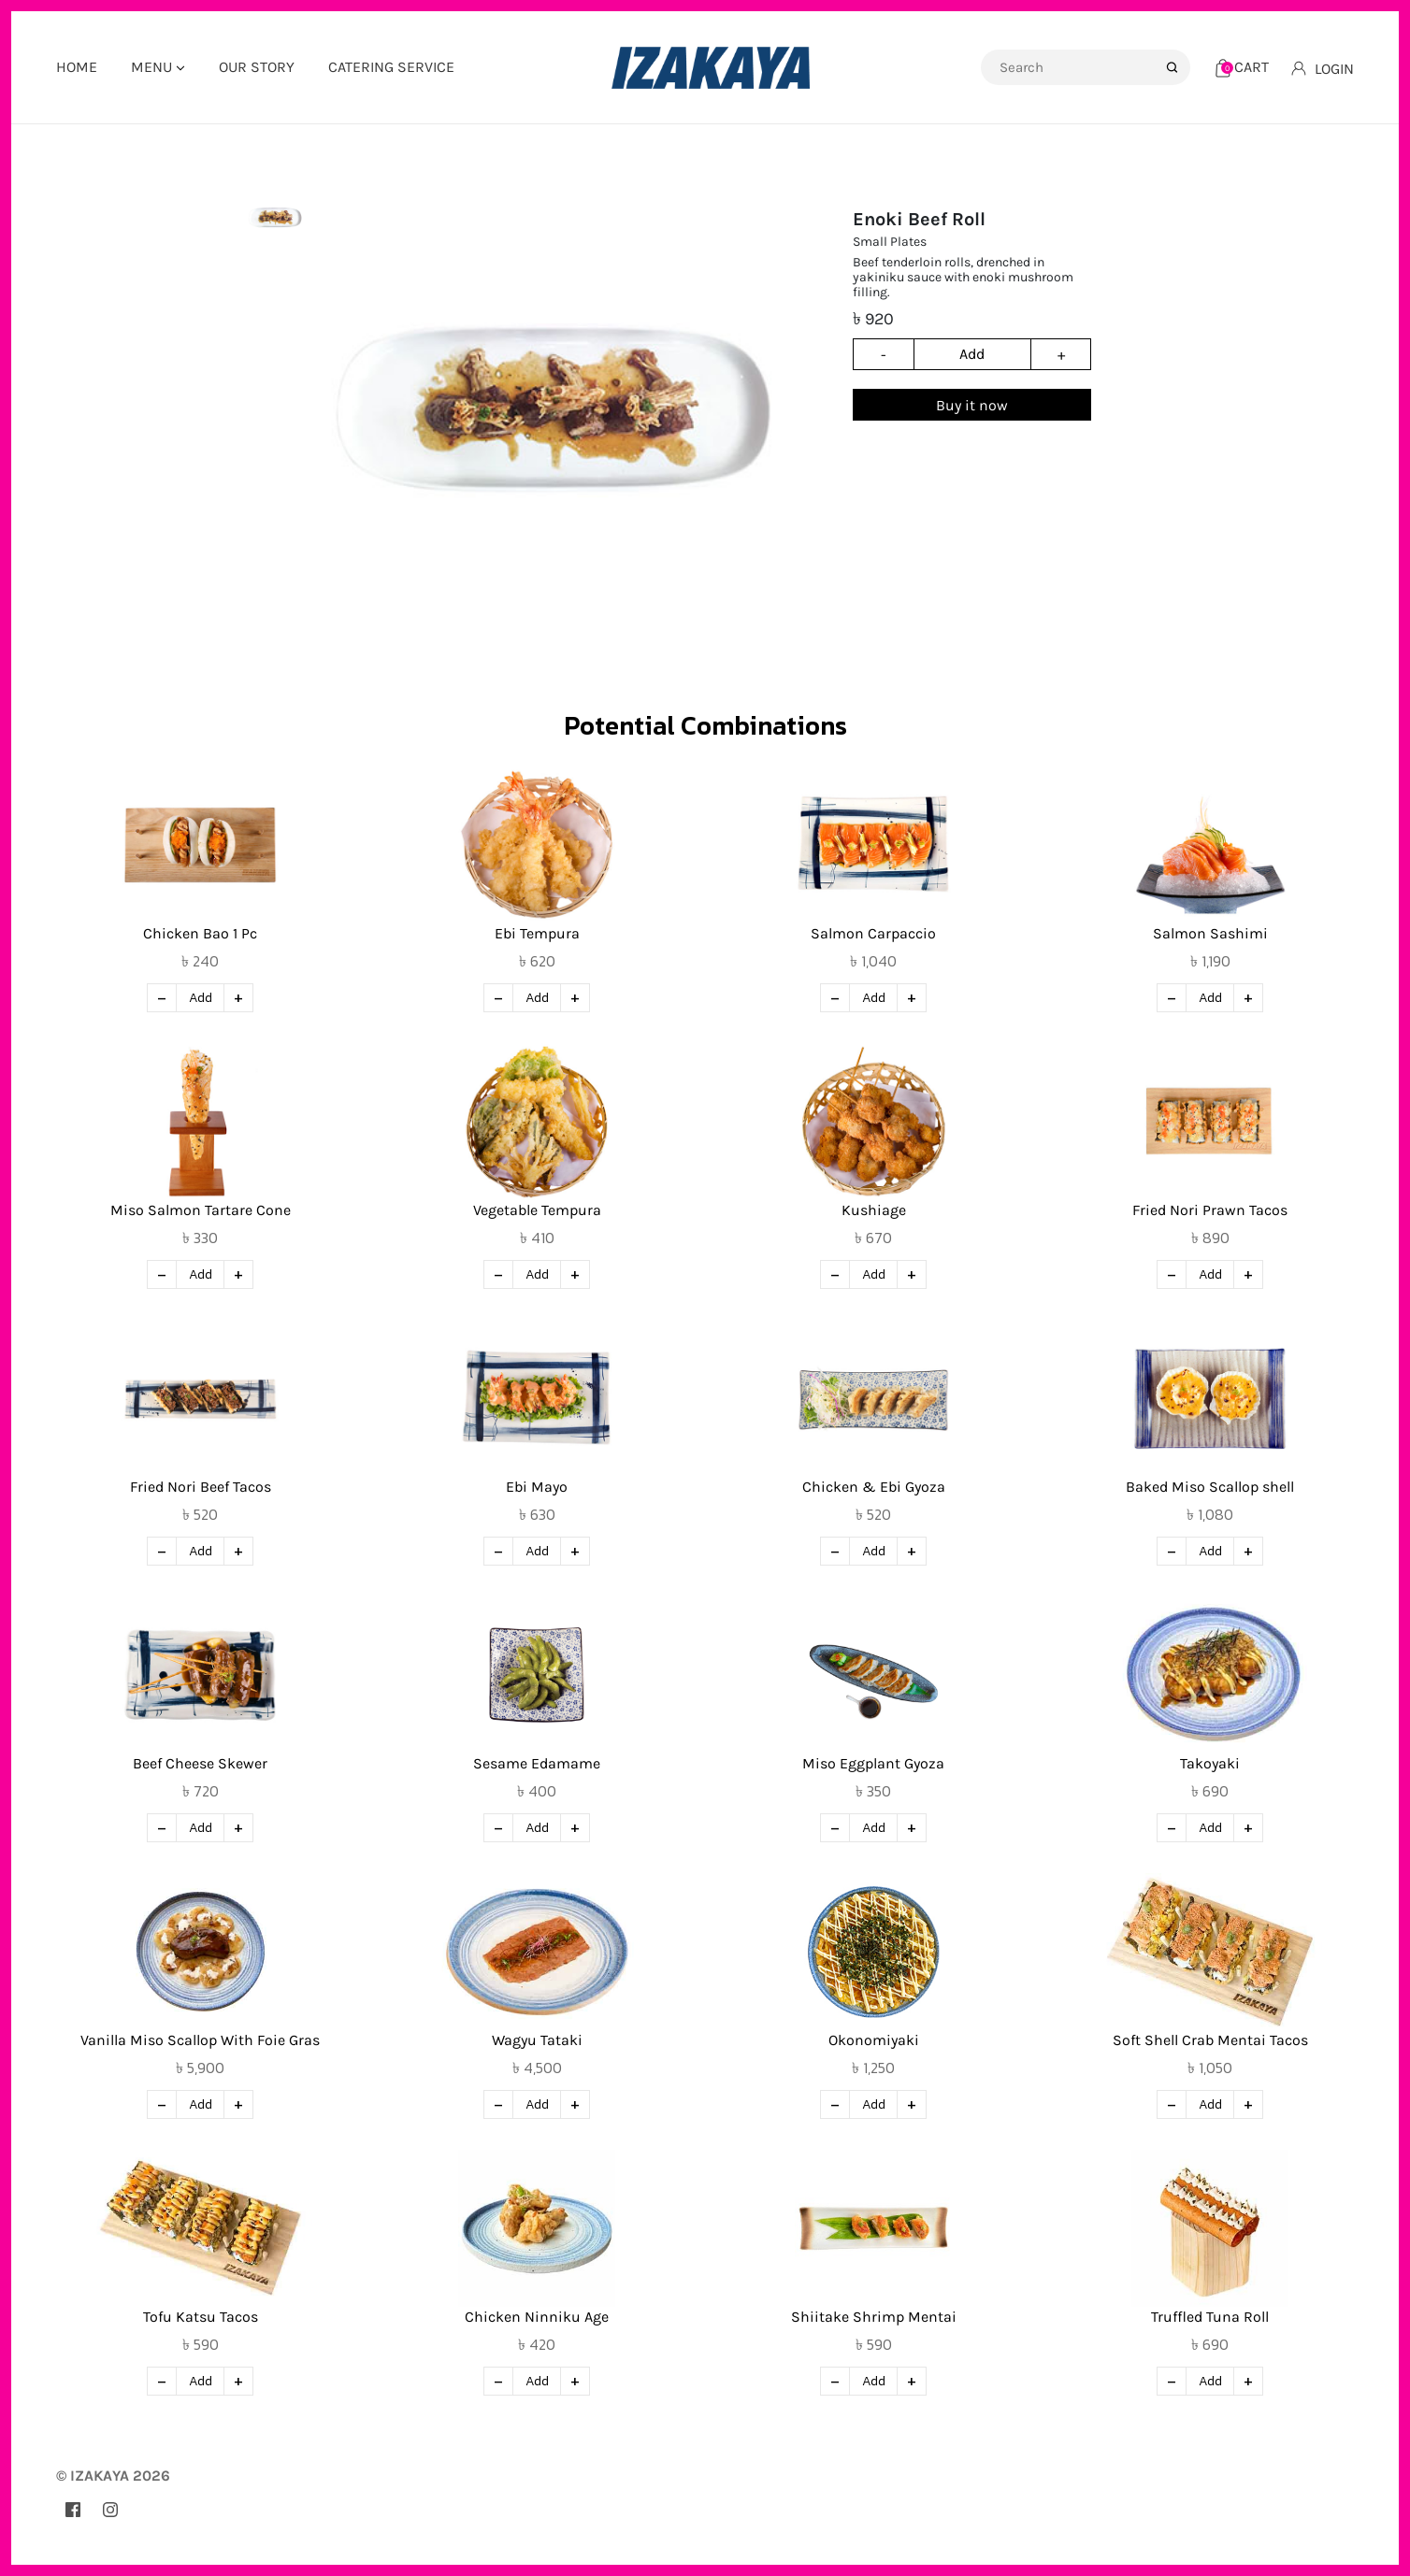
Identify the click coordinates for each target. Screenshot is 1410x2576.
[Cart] (1242, 67)
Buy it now (972, 405)
